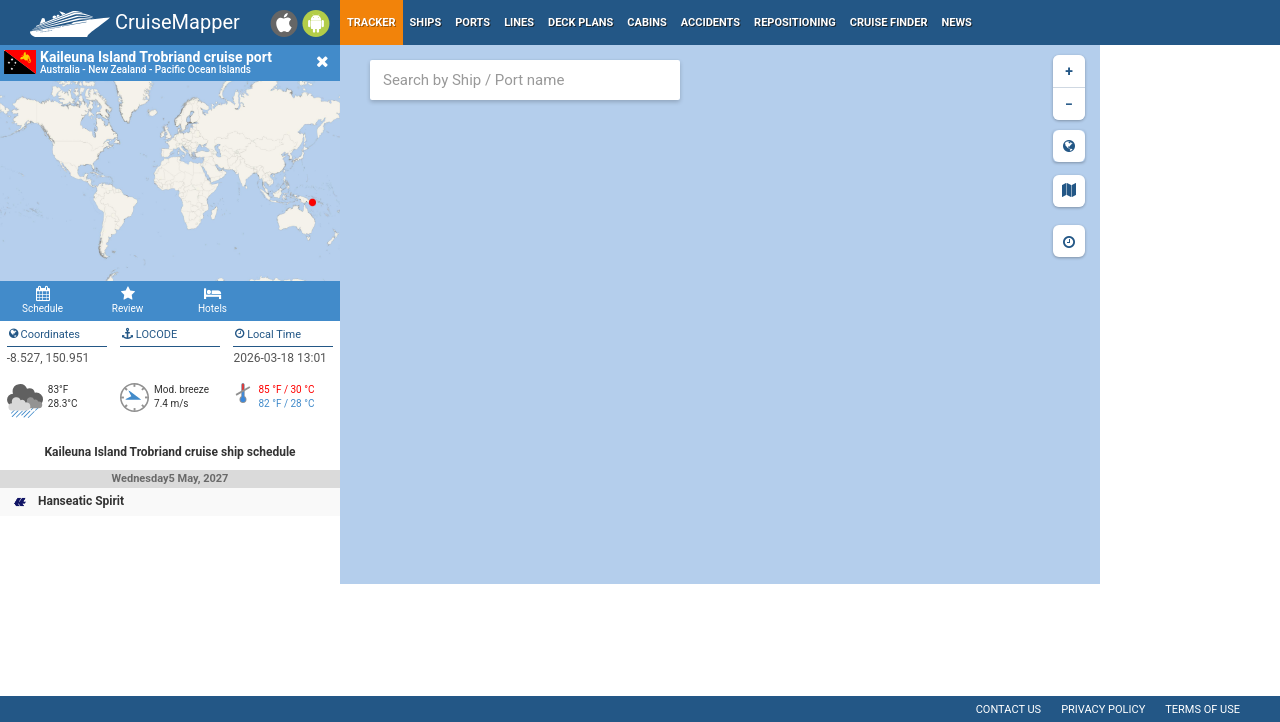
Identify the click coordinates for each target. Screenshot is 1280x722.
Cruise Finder (889, 22)
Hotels (212, 300)
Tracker (371, 22)
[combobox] (525, 80)
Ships (426, 22)
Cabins (646, 22)
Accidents (710, 22)
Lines (519, 22)
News (957, 22)
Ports (472, 22)
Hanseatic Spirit (81, 501)
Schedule (42, 300)
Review (127, 300)
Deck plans (580, 22)
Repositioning (795, 22)
